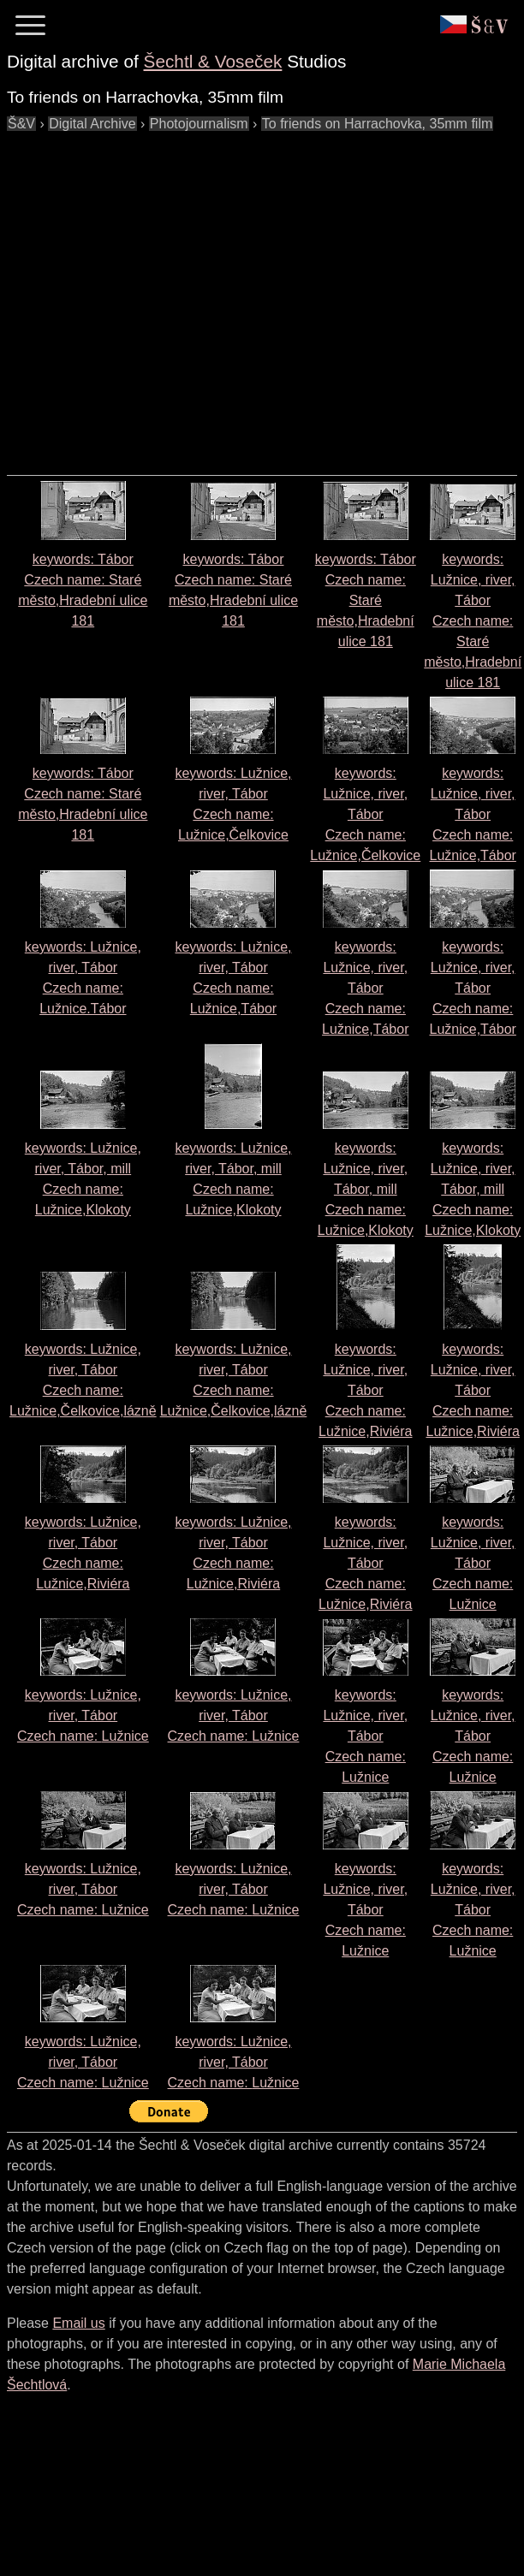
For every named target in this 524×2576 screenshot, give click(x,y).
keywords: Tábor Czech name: (365, 600)
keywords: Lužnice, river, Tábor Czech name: (472, 621)
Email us (78, 2323)
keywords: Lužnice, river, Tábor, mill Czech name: (366, 1189)
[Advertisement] (160, 294)
